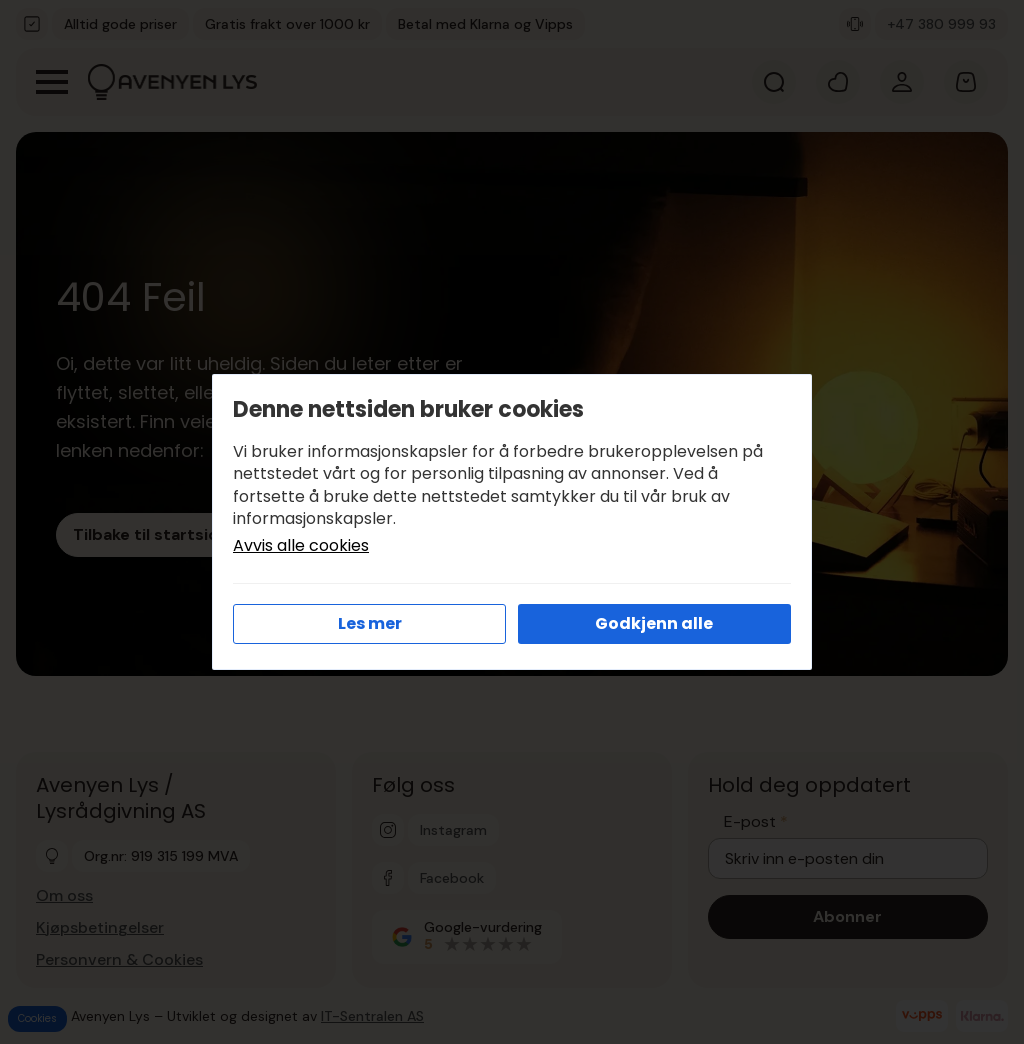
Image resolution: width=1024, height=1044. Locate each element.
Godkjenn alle (654, 623)
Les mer (370, 623)
